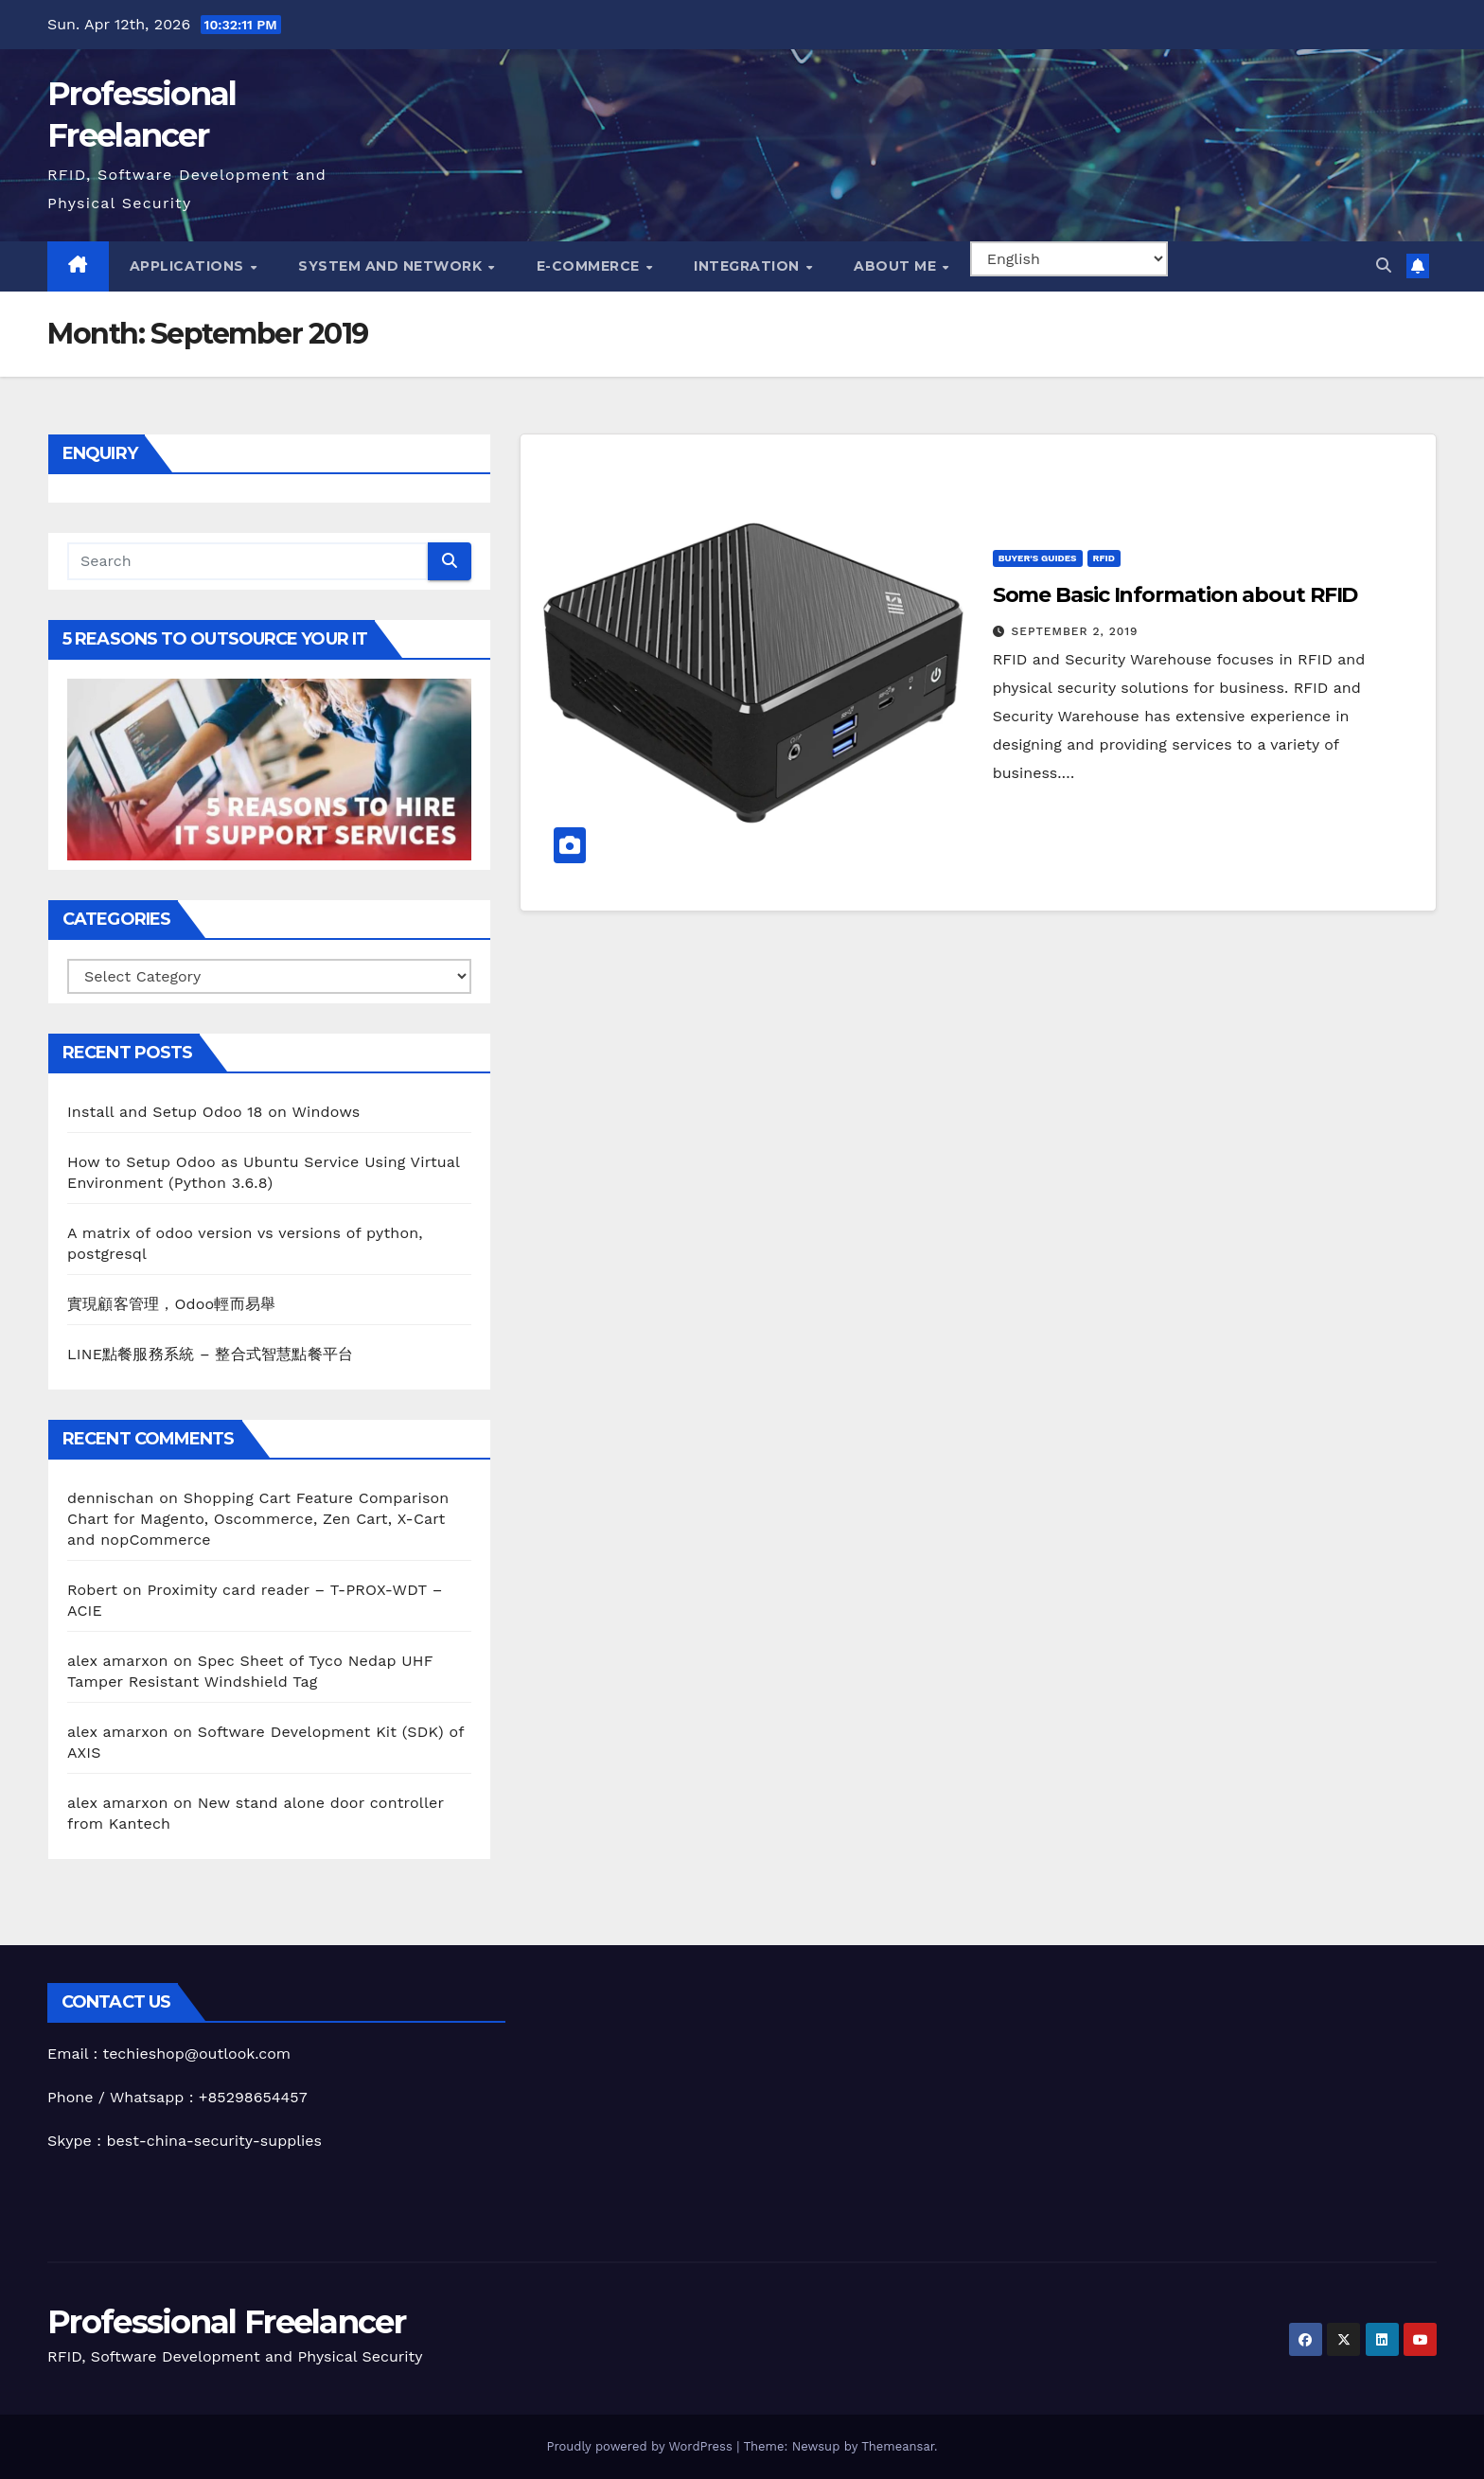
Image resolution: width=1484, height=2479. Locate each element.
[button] (1383, 265)
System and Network (392, 265)
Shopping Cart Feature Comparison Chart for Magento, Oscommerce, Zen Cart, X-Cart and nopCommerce (258, 1519)
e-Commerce (591, 265)
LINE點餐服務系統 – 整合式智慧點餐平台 (210, 1354)
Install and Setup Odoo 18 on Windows (213, 1112)
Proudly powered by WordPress (641, 2446)
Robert (92, 1590)
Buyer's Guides (1037, 558)
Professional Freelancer (226, 2322)
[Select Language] (1069, 258)
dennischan (110, 1498)
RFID (1104, 558)
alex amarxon (117, 1661)
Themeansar (897, 2446)
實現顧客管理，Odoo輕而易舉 (171, 1304)
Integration (749, 265)
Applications (189, 265)
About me (897, 265)
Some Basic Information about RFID (1175, 595)
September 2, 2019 (1075, 631)
